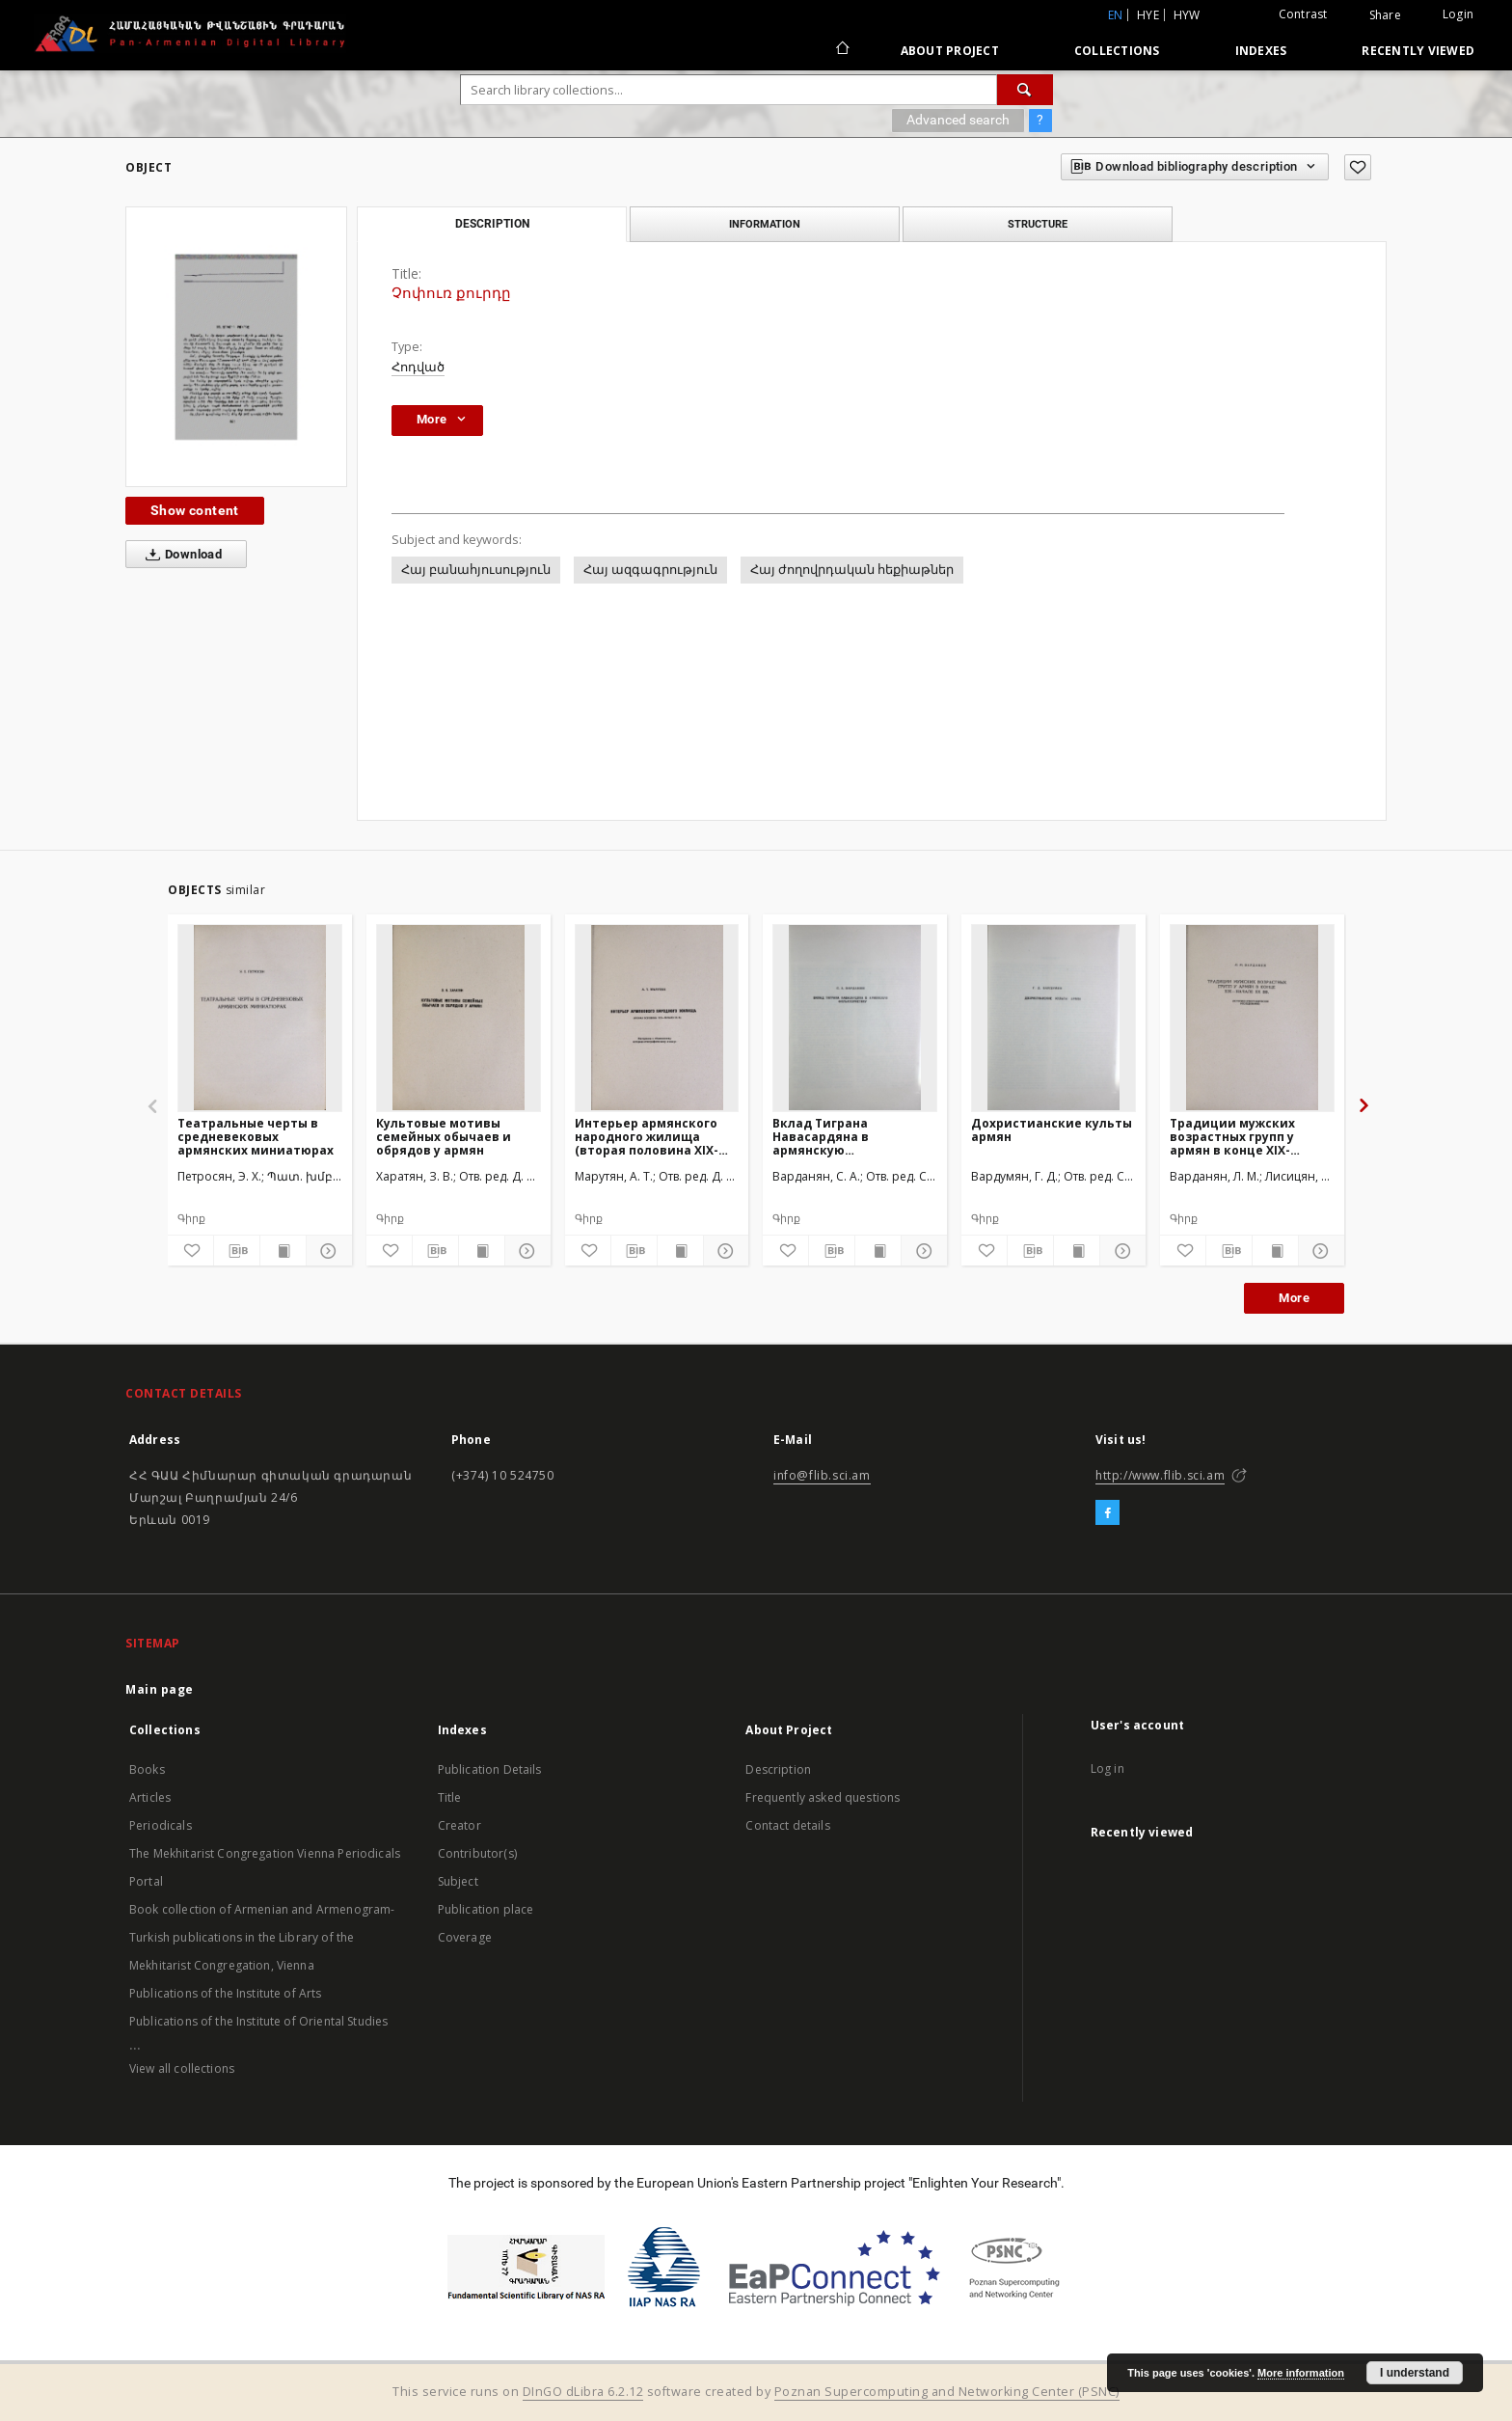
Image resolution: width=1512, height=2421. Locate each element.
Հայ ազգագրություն (650, 569)
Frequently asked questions (822, 1797)
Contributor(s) (477, 1853)
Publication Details (490, 1769)
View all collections (181, 2068)
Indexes (1261, 50)
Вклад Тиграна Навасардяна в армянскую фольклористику (827, 1136)
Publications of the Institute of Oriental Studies (258, 2021)
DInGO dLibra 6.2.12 (583, 2391)
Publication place (486, 1909)
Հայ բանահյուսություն (476, 569)
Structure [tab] (1037, 224)
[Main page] (841, 50)
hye (1148, 15)
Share (1385, 15)
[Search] (1025, 89)
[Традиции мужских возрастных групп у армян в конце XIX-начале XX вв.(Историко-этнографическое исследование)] (1252, 1017)
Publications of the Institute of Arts (225, 1993)
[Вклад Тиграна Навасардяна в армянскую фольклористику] (854, 1017)
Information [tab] (764, 224)
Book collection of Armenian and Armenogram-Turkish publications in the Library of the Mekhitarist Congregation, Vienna (261, 1937)
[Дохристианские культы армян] (1053, 1017)
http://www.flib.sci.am (1160, 1475)
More (1294, 1298)
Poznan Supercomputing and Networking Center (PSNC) (947, 2391)
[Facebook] (1107, 1513)
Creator (459, 1825)
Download (180, 554)
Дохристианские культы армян (1051, 1130)
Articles (150, 1797)
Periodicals (160, 1825)
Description (778, 1769)
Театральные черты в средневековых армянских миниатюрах (255, 1136)
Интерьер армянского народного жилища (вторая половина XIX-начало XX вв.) (646, 1136)
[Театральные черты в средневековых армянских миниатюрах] (259, 1017)
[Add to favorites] (1357, 167)
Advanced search (958, 119)
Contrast (1303, 14)
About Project (950, 50)
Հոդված (418, 367)
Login (1458, 14)
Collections (1117, 50)
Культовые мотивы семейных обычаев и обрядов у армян (443, 1136)
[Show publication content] (283, 1251)
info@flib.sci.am (822, 1475)
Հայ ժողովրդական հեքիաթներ (852, 569)
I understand (1414, 2373)
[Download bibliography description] (236, 1251)
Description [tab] (492, 224)
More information (1300, 2373)
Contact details (787, 1825)
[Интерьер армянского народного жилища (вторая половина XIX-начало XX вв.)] (657, 1017)
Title (450, 1797)
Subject (458, 1881)
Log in (1107, 1768)
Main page (159, 1689)
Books (147, 1769)
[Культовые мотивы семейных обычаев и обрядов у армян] (458, 1017)
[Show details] (326, 1251)
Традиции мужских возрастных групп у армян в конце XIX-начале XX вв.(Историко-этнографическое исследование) (1250, 1136)
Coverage (465, 1937)
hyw (1187, 15)
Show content (194, 510)
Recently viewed (1418, 50)
